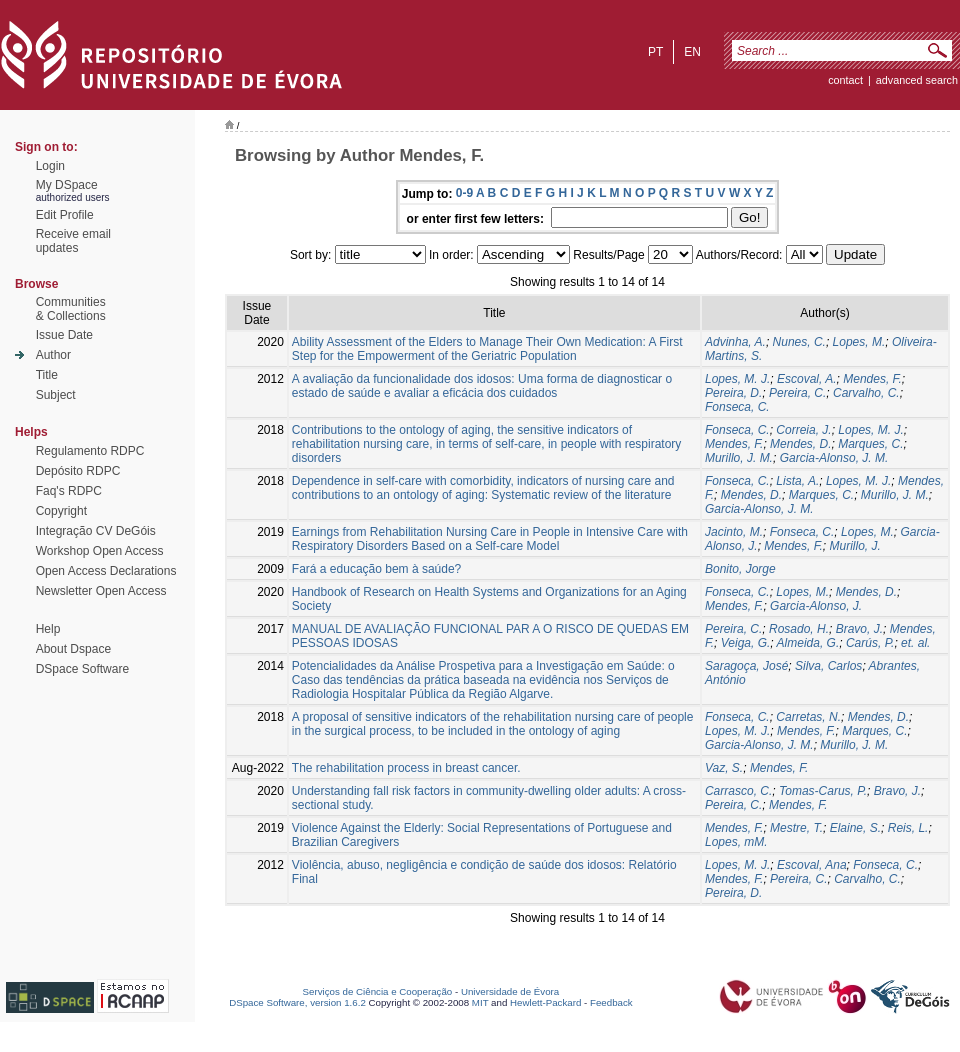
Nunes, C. (799, 342)
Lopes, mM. (736, 842)
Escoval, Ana (812, 865)
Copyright (61, 511)
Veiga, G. (746, 643)
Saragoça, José (746, 666)
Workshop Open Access (100, 551)
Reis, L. (908, 828)
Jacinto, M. (734, 532)
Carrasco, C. (738, 791)
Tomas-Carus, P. (823, 791)
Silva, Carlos (828, 666)
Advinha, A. (735, 342)
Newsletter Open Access (101, 591)
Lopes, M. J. (737, 379)
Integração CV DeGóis (96, 531)
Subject (56, 395)
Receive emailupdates (73, 241)
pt (655, 52)
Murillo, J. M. (739, 458)
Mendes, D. (800, 444)
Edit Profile (65, 215)
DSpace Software (82, 669)
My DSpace (67, 185)
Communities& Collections (71, 309)
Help (48, 629)
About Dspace (73, 649)
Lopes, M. (859, 342)
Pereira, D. (733, 393)
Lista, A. (797, 481)
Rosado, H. (799, 629)
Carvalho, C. (866, 393)
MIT (480, 1002)
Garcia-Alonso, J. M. (834, 458)
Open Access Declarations (106, 571)
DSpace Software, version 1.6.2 (297, 1002)
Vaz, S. (724, 768)
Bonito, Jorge (740, 569)
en (692, 52)
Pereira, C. (797, 393)
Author (53, 355)
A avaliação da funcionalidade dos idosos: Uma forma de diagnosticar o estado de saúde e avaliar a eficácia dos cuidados (482, 386)
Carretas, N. (808, 717)
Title (47, 375)
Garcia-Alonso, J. (816, 606)
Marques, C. (870, 444)
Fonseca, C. (737, 407)
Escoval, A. (807, 379)
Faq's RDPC (69, 491)
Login (50, 166)
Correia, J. (803, 430)
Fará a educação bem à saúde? (376, 569)
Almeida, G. (808, 643)
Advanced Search (917, 80)
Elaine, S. (855, 828)
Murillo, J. (854, 546)
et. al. (915, 643)
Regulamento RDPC (90, 451)
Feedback (611, 1002)
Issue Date (64, 335)
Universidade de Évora (510, 991)
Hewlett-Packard (545, 1002)
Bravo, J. (859, 629)
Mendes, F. (872, 379)
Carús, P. (870, 643)
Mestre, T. (796, 828)
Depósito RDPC (78, 471)
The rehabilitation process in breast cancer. (406, 768)
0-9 (464, 193)
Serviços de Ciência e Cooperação (378, 991)
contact (845, 80)
